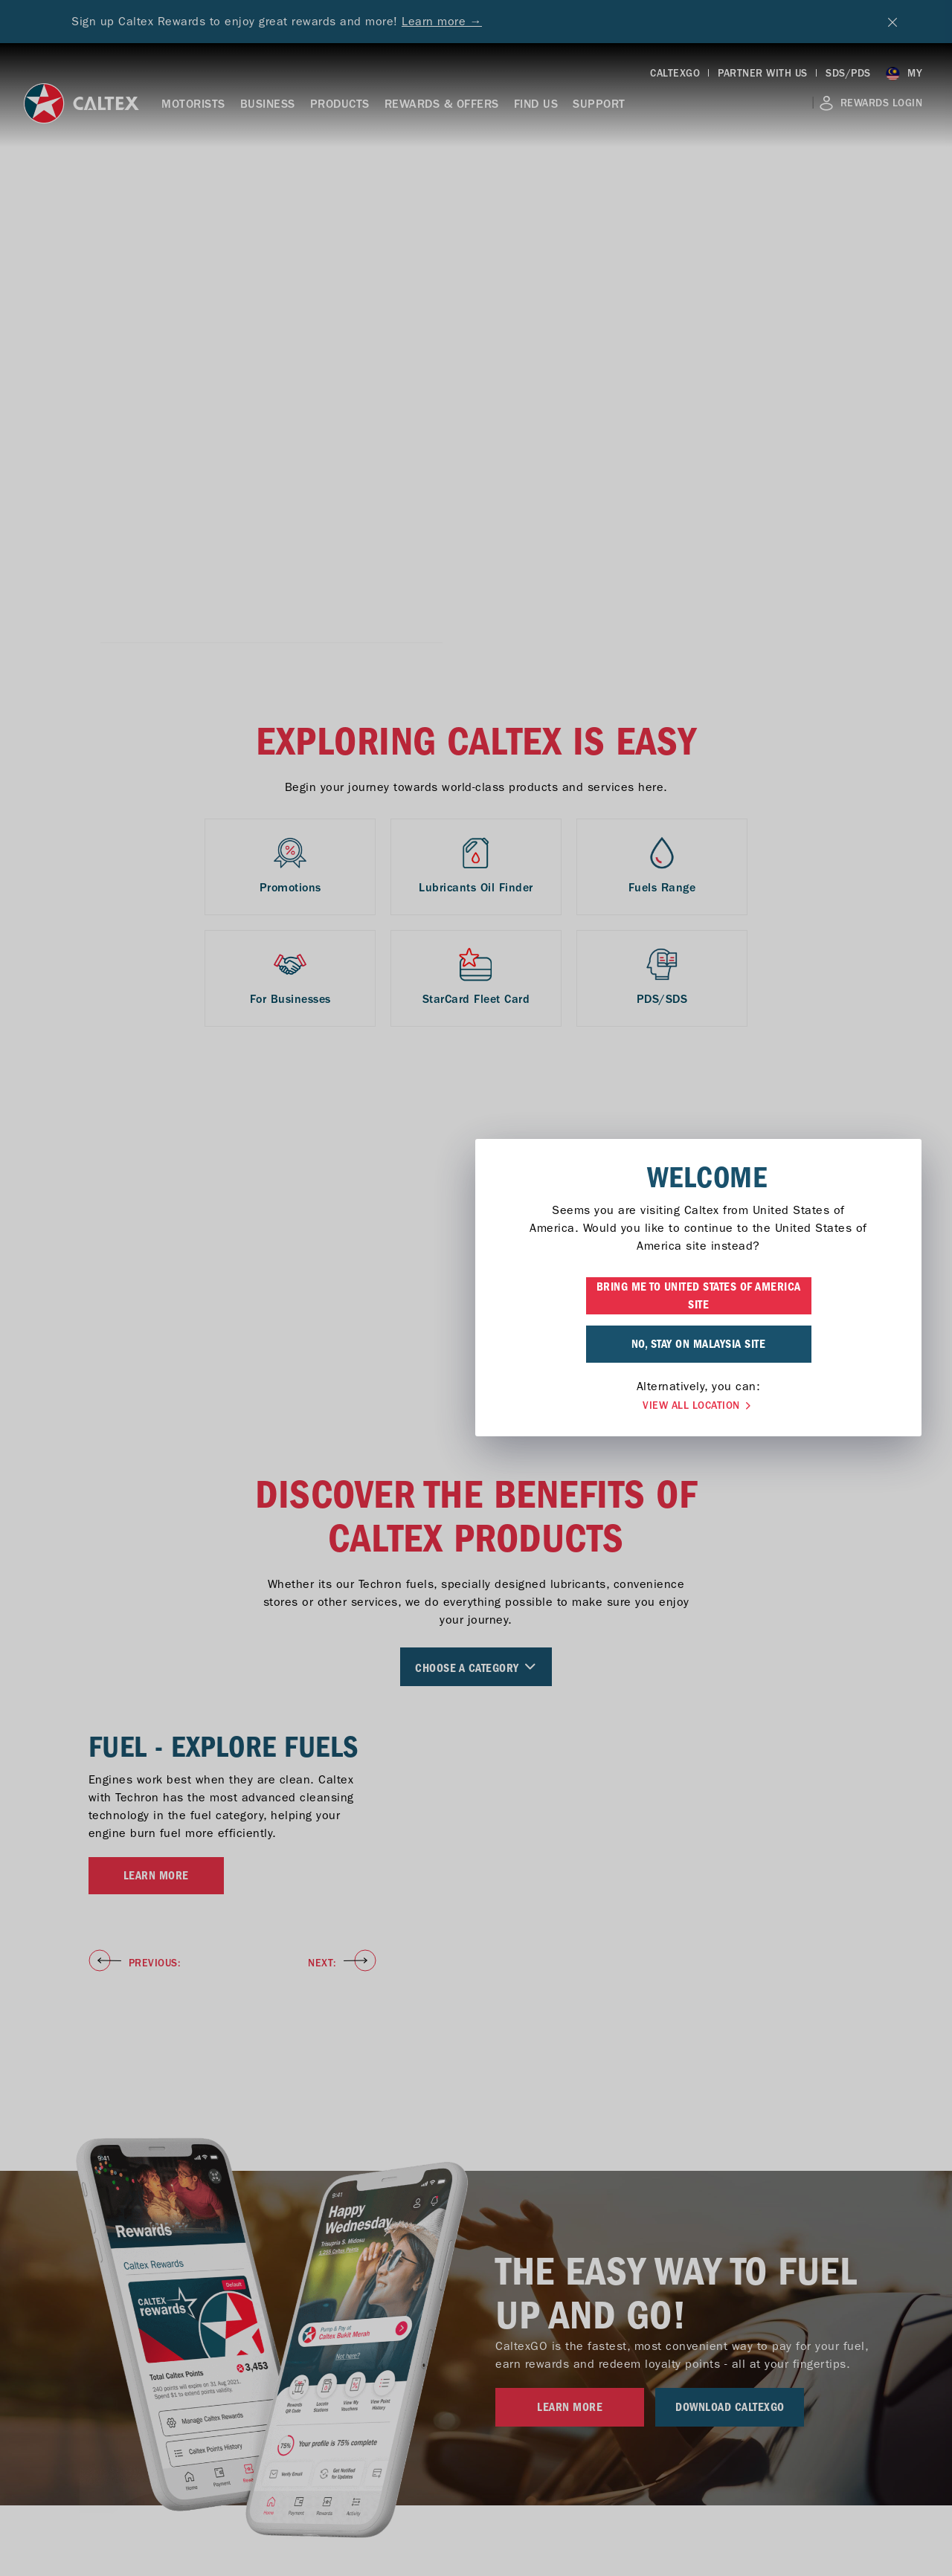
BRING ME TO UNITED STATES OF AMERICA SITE (476, 1295)
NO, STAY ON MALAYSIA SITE (476, 1344)
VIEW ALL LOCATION (476, 1406)
